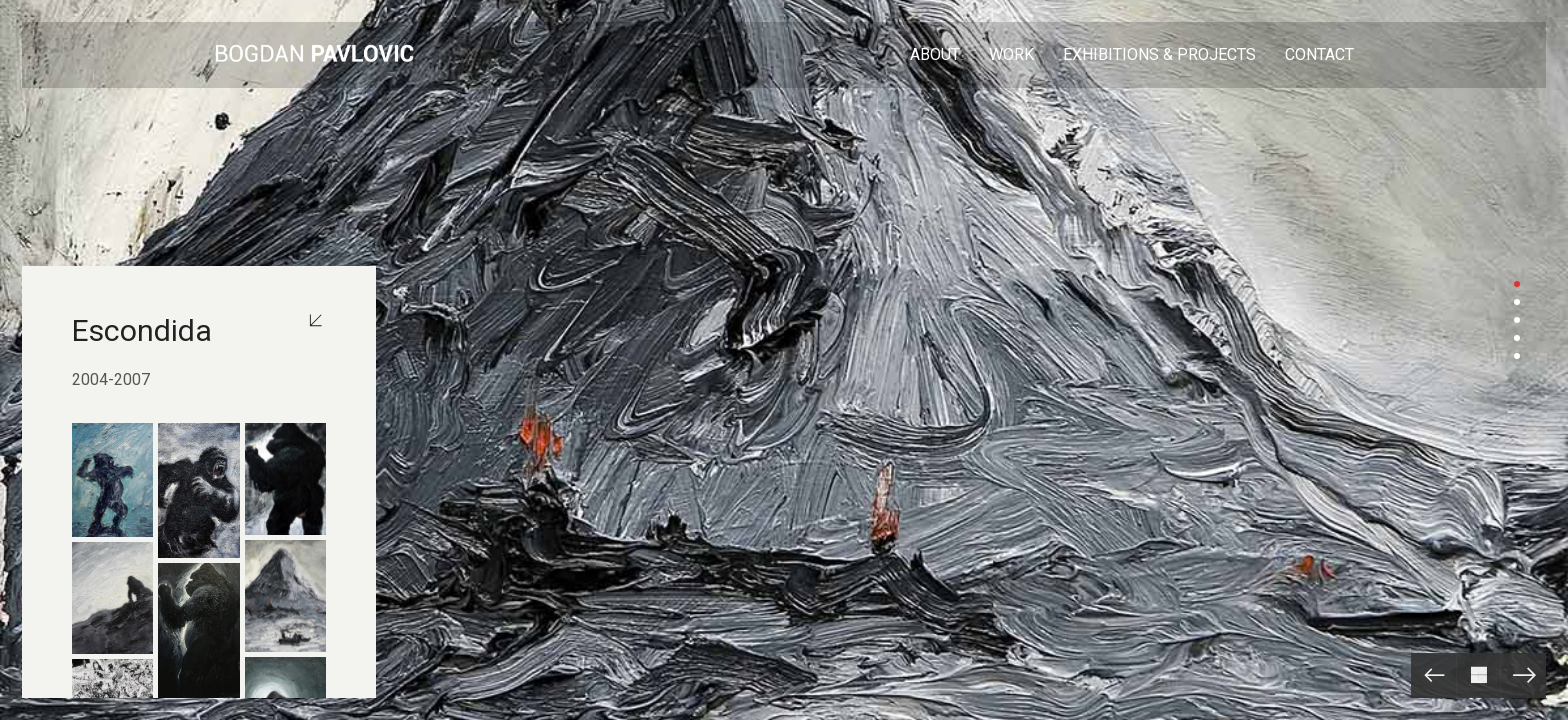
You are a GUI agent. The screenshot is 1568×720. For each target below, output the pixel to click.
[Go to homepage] (314, 55)
